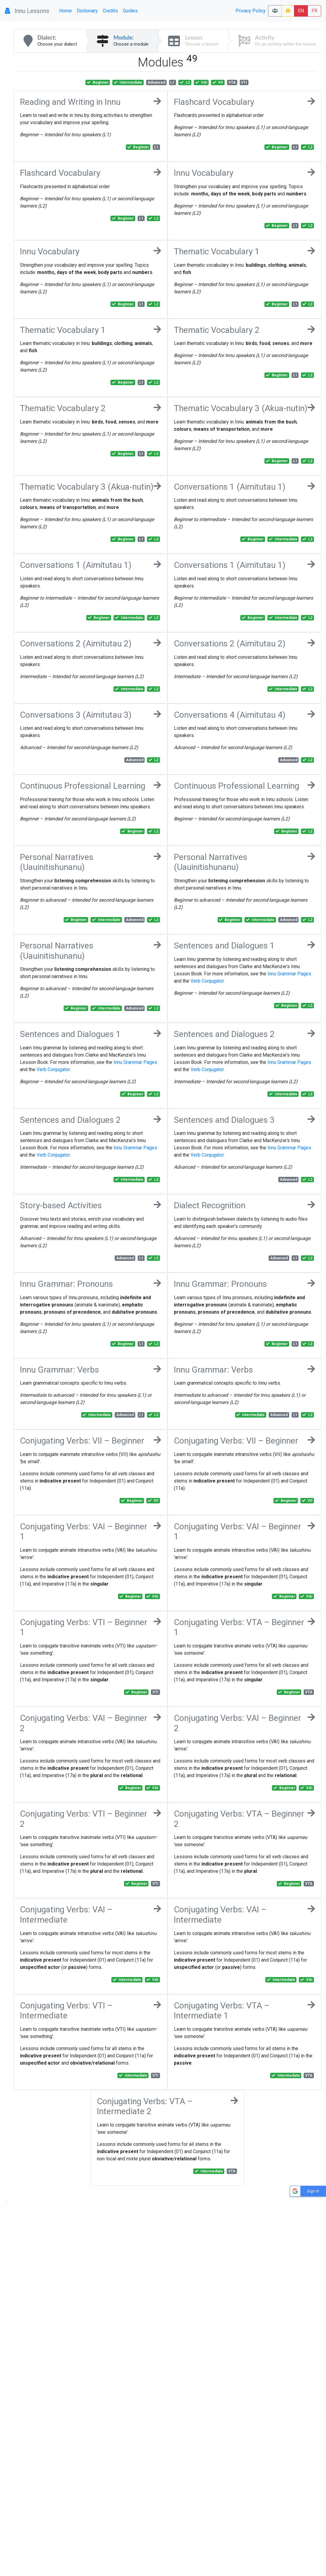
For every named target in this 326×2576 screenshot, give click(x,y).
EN (301, 11)
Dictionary (87, 11)
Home (65, 11)
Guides (130, 11)
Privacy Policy (250, 11)
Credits (110, 11)
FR (314, 11)
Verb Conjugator (207, 981)
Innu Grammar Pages (289, 974)
